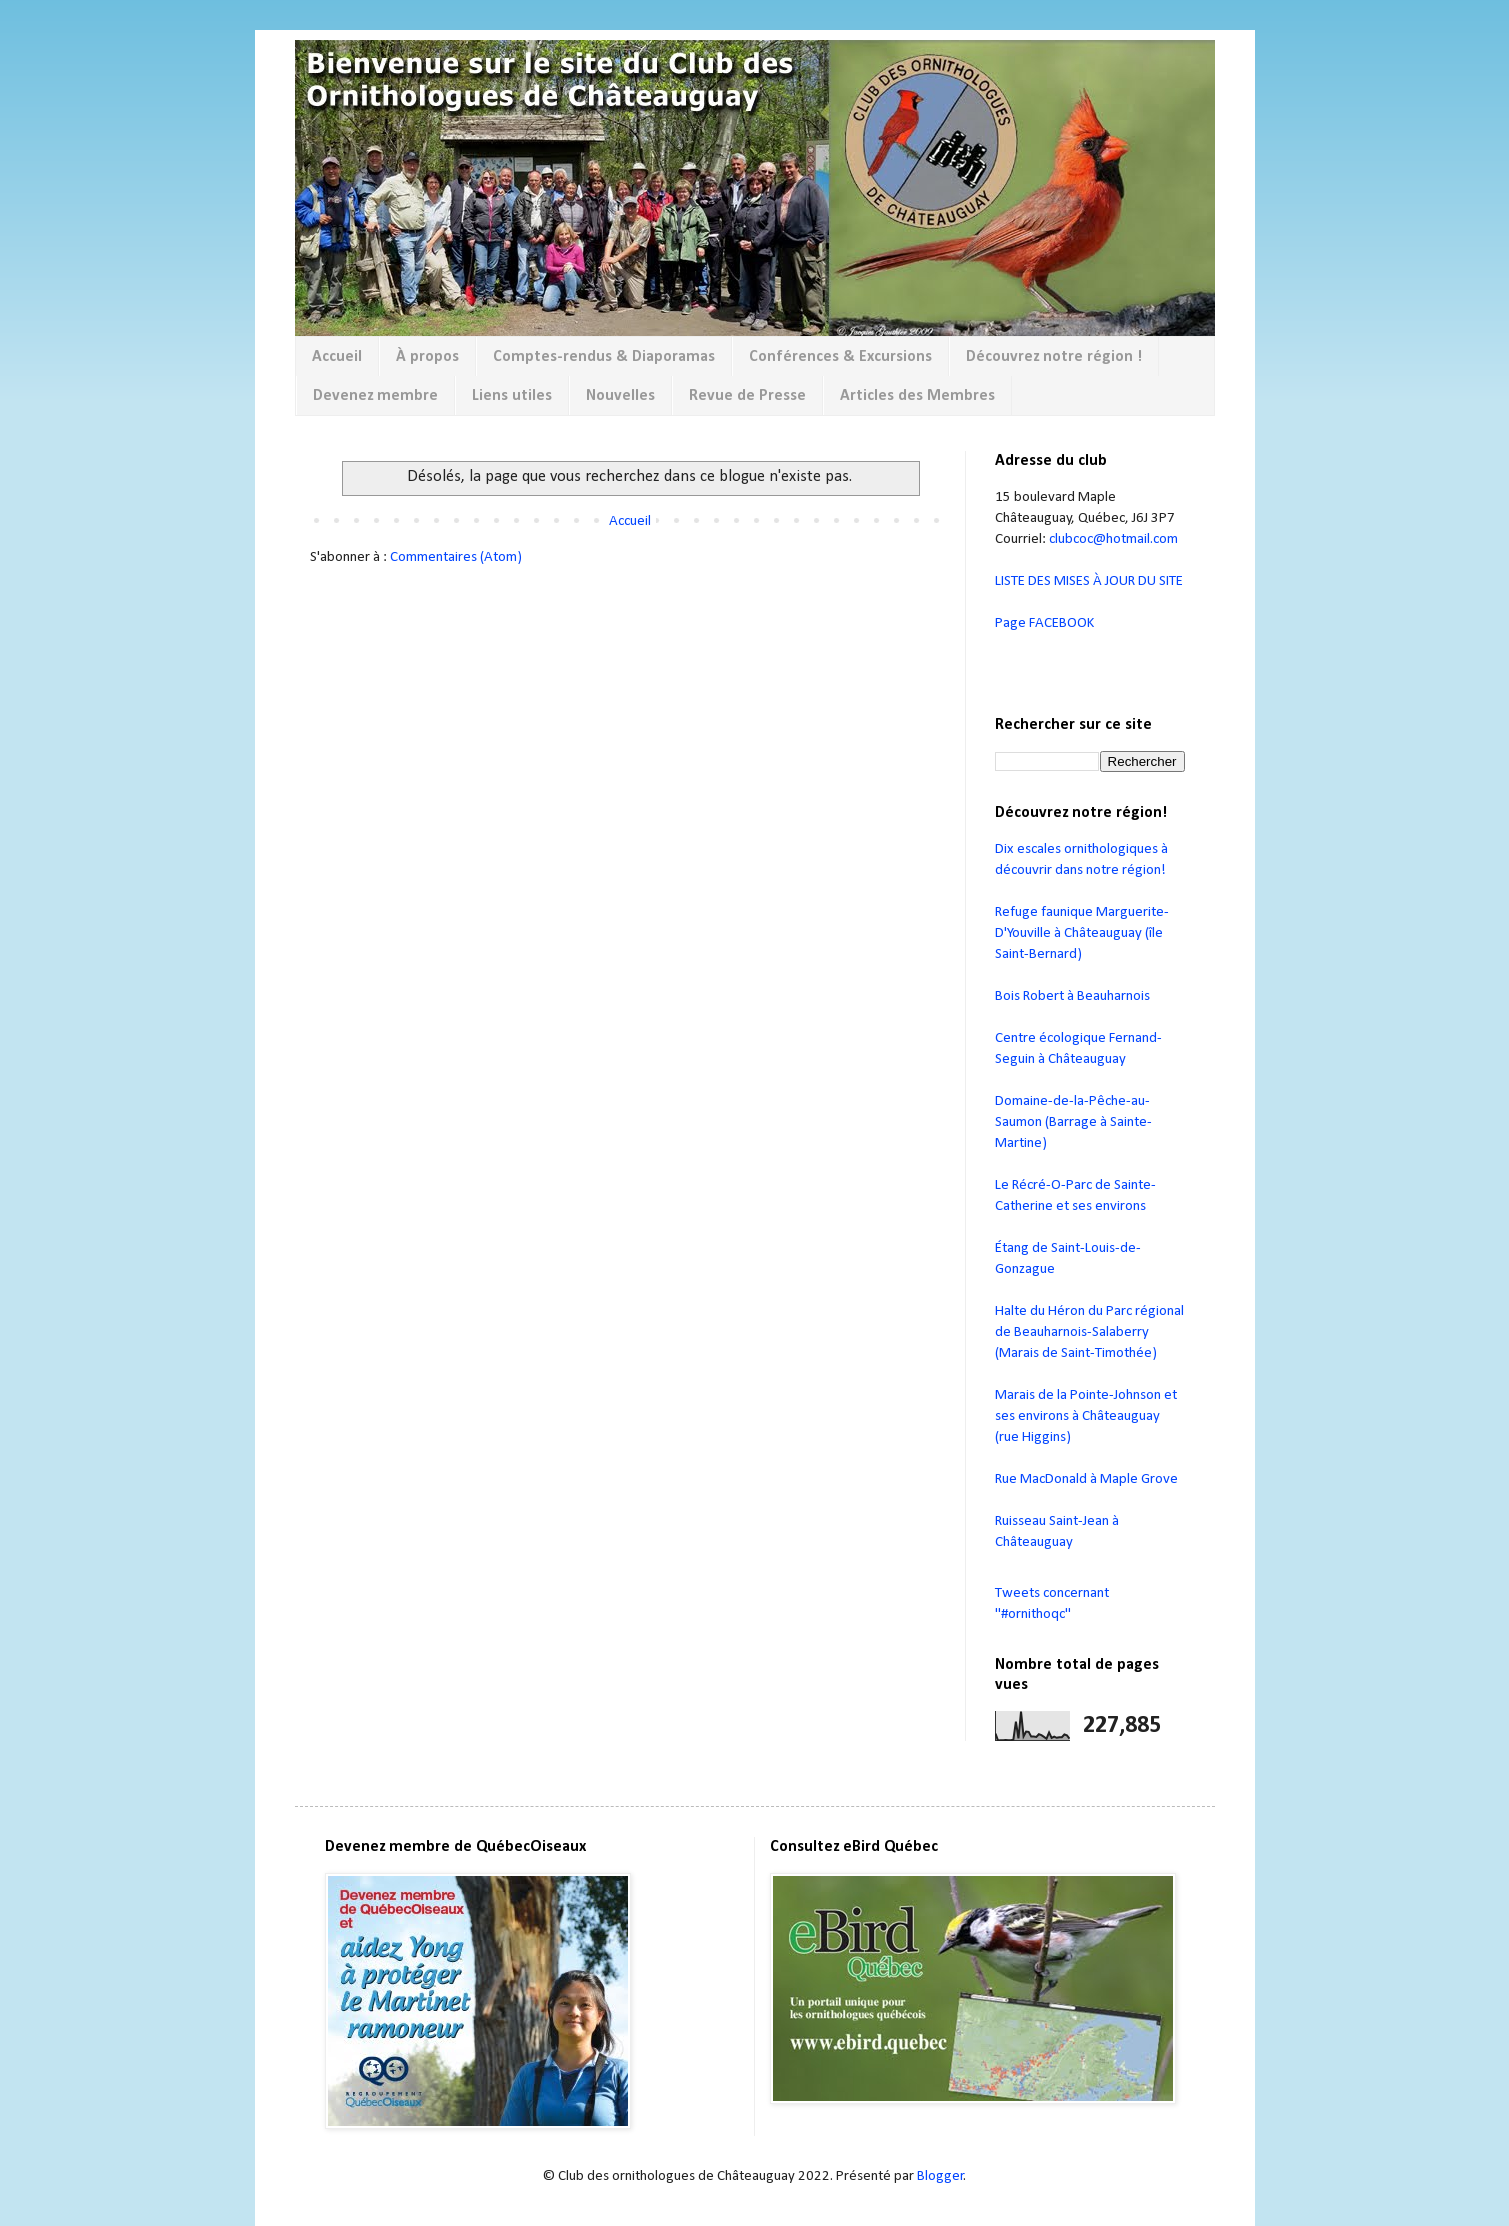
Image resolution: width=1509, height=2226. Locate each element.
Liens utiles (512, 396)
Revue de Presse (747, 396)
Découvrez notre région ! (1054, 357)
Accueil (337, 357)
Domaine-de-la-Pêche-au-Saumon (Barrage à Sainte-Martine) (1073, 1122)
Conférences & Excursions (840, 357)
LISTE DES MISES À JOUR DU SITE (1089, 581)
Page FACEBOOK (1044, 623)
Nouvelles (620, 396)
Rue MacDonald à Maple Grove (1086, 1479)
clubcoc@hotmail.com (1113, 539)
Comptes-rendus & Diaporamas (604, 357)
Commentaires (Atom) (456, 557)
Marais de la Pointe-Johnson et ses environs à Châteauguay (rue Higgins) (1086, 1416)
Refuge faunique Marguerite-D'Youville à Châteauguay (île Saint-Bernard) (1082, 933)
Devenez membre (375, 396)
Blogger (940, 2176)
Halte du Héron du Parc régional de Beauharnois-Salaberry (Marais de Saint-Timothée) (1089, 1332)
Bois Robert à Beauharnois (1072, 996)
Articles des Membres (917, 396)
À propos (427, 357)
